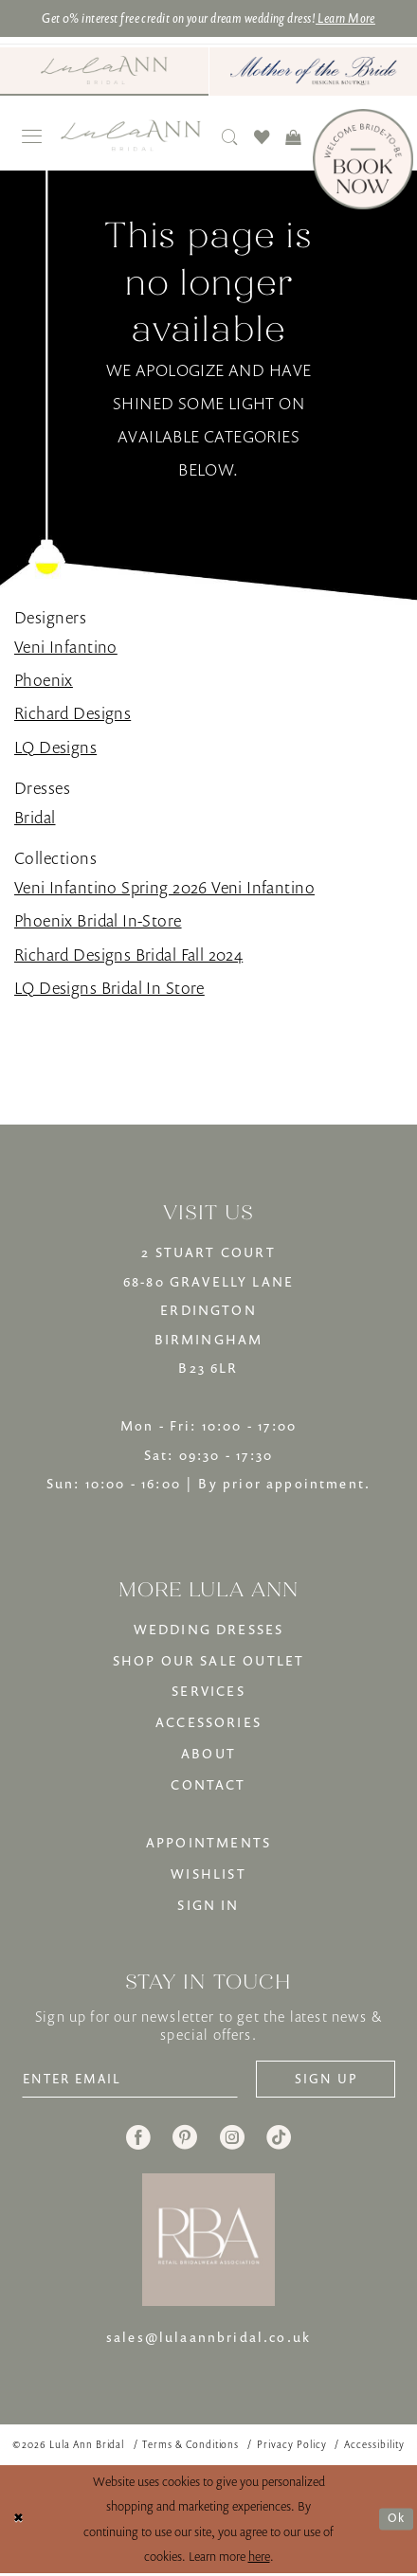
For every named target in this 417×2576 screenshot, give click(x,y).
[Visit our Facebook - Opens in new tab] (138, 2141)
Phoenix (43, 680)
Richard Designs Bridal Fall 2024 (128, 954)
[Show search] (230, 137)
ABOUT (208, 1754)
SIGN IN (208, 1905)
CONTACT (208, 1785)
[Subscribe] (321, 2081)
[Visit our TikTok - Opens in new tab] (278, 2141)
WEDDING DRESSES (209, 1630)
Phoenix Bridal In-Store (98, 921)
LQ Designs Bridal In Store (109, 988)
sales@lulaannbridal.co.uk (208, 2340)
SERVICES (208, 1692)
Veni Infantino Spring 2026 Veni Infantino (164, 887)
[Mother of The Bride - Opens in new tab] (313, 71)
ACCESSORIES (208, 1723)
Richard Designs (72, 713)
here (259, 2558)
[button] (32, 138)
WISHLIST (208, 1874)
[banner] (132, 136)
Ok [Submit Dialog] (396, 2521)
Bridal (35, 817)
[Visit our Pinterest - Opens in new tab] (184, 2141)
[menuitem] (104, 71)
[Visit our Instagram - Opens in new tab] (232, 2141)
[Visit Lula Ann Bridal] (104, 70)
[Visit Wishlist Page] (262, 137)
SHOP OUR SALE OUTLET (208, 1660)
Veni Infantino (66, 647)
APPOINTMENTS (208, 1843)
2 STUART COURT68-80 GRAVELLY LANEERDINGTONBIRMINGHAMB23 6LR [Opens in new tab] (208, 1311)
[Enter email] (136, 2081)
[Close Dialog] (18, 2522)
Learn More (361, 18)
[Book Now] (363, 159)
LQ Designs (55, 747)
